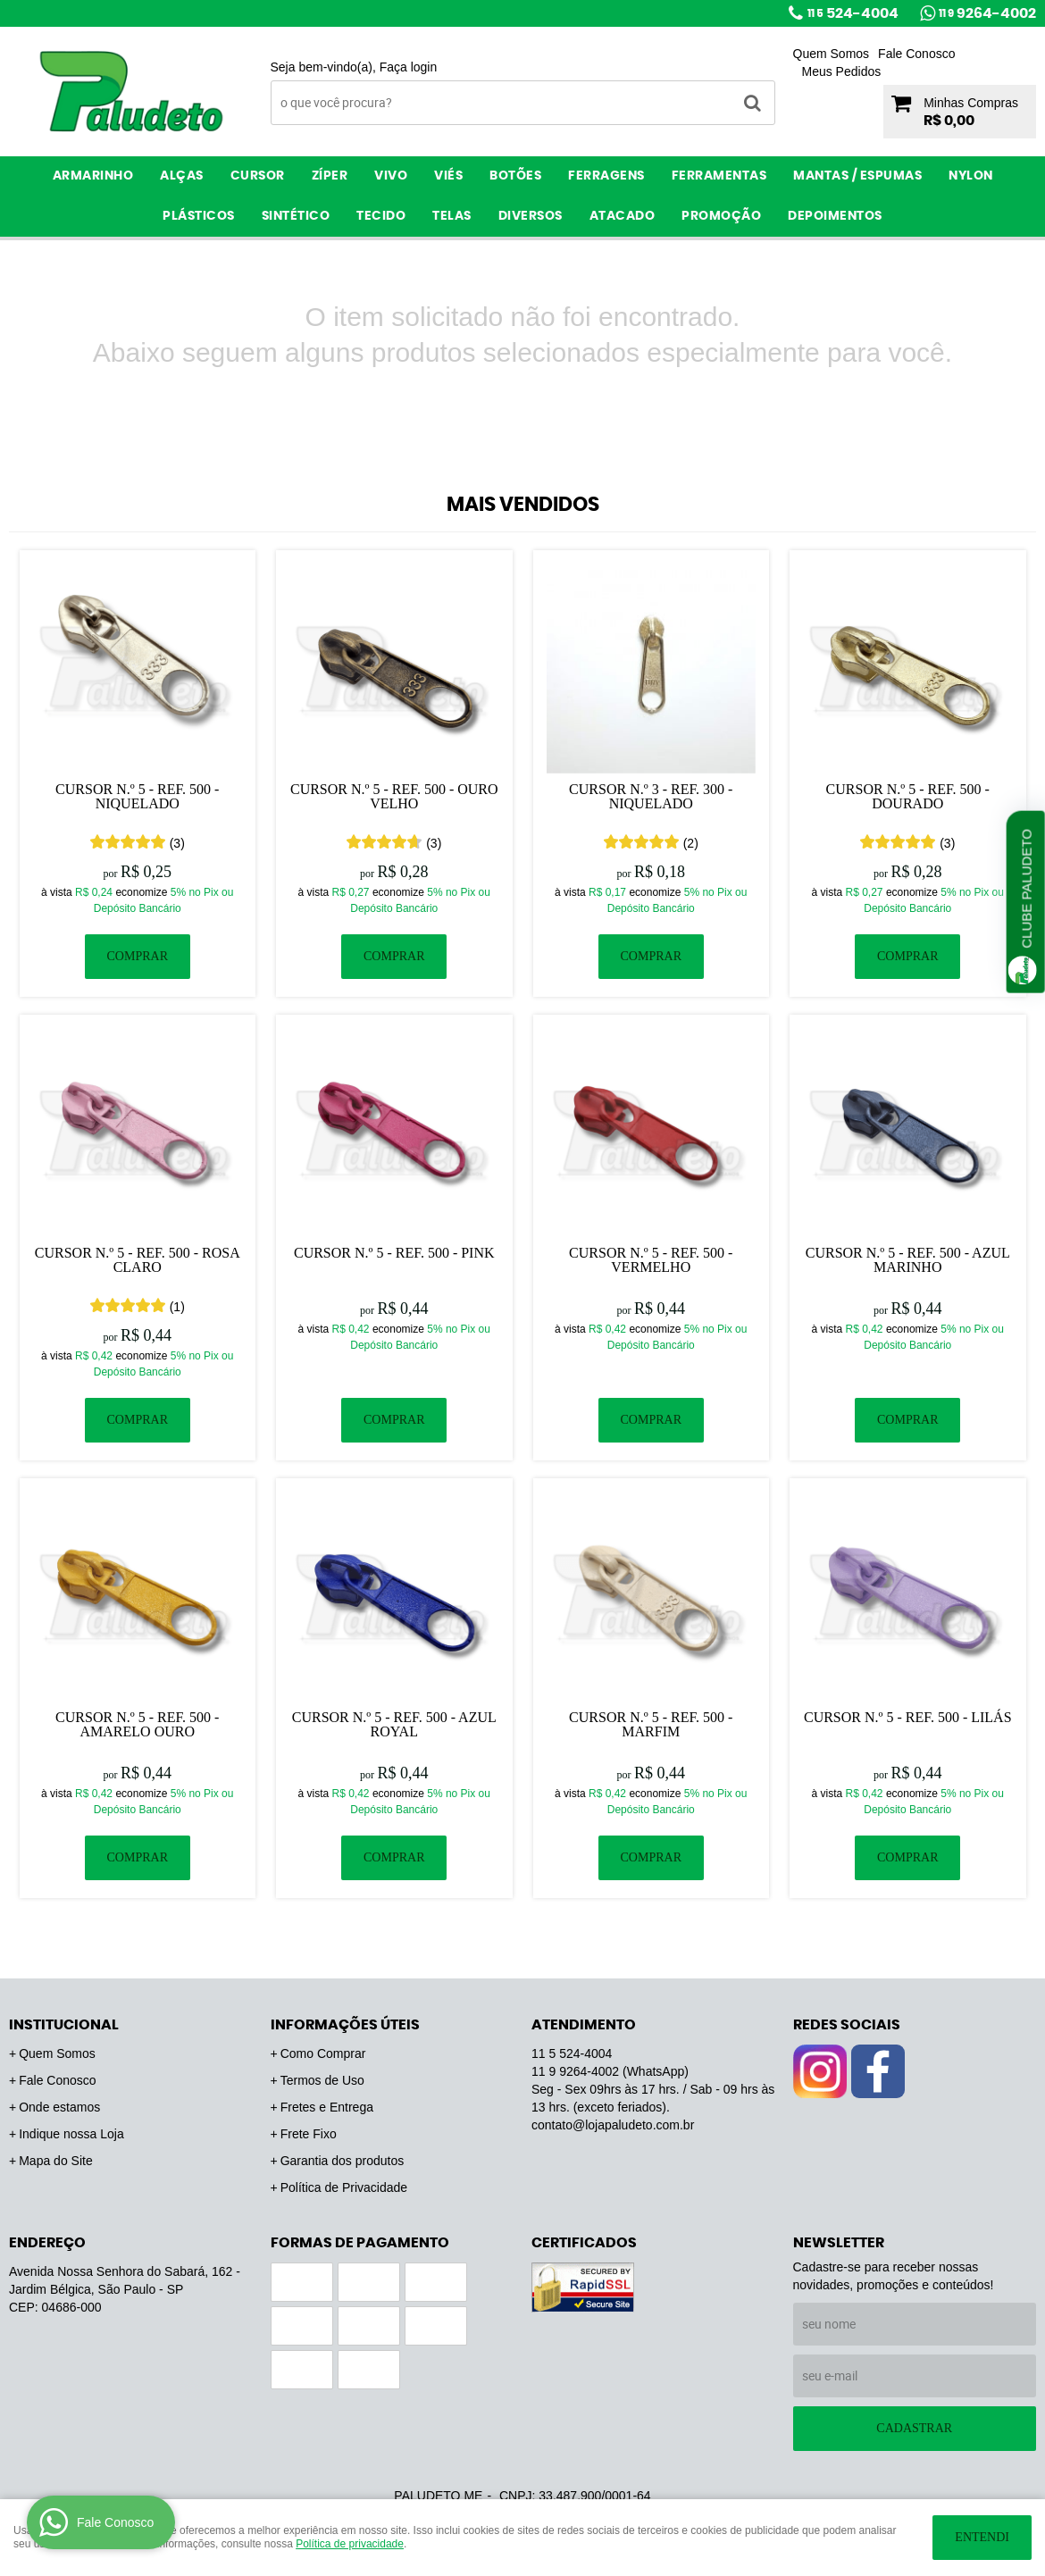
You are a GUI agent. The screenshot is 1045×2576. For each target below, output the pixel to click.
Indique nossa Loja (71, 2134)
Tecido (380, 216)
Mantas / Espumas (857, 176)
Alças (182, 176)
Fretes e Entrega (326, 2107)
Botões (515, 176)
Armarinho (93, 176)
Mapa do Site (56, 2161)
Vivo (390, 176)
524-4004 (853, 13)
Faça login (409, 67)
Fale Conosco (916, 53)
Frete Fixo (308, 2134)
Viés (448, 176)
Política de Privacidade (343, 2187)
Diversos (530, 216)
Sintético (296, 216)
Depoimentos (835, 216)
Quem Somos (831, 53)
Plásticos (199, 216)
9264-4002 (987, 13)
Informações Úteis (345, 2025)
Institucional (64, 2025)
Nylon (971, 176)
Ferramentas (719, 176)
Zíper (330, 176)
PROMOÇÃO (721, 216)
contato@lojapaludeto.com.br (612, 2125)
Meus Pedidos (842, 71)
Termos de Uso (322, 2080)
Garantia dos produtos (342, 2161)
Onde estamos (59, 2107)
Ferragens (606, 176)
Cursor (257, 176)
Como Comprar (323, 2053)
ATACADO (622, 216)
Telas (452, 216)
